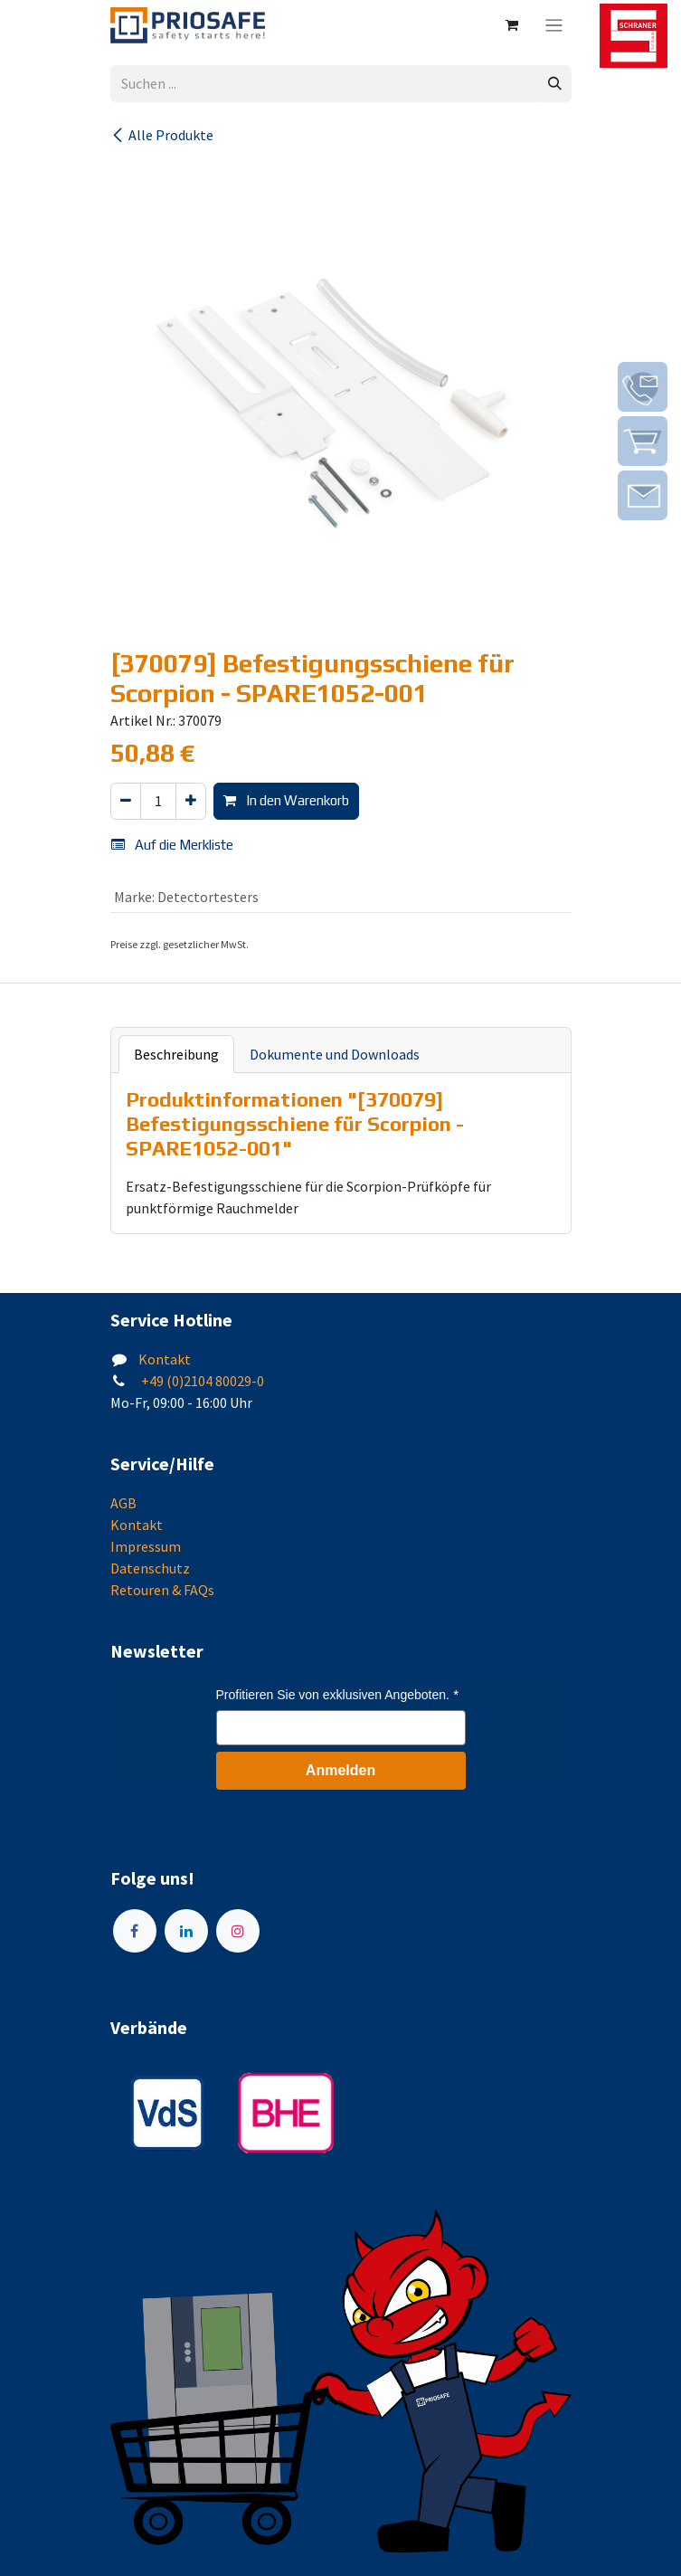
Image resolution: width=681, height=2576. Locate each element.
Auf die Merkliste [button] (172, 844)
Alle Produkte (161, 135)
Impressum (145, 1546)
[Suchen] (555, 83)
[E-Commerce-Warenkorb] (512, 25)
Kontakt (164, 1359)
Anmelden (340, 1770)
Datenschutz (150, 1568)
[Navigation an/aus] (554, 25)
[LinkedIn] (186, 1931)
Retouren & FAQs (162, 1590)
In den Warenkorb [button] (286, 800)
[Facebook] (134, 1931)
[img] (642, 387)
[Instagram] (238, 1931)
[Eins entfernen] (125, 801)
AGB (123, 1503)
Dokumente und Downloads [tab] (335, 1054)
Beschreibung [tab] (176, 1054)
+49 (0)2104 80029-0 (201, 1381)
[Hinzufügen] (190, 801)
